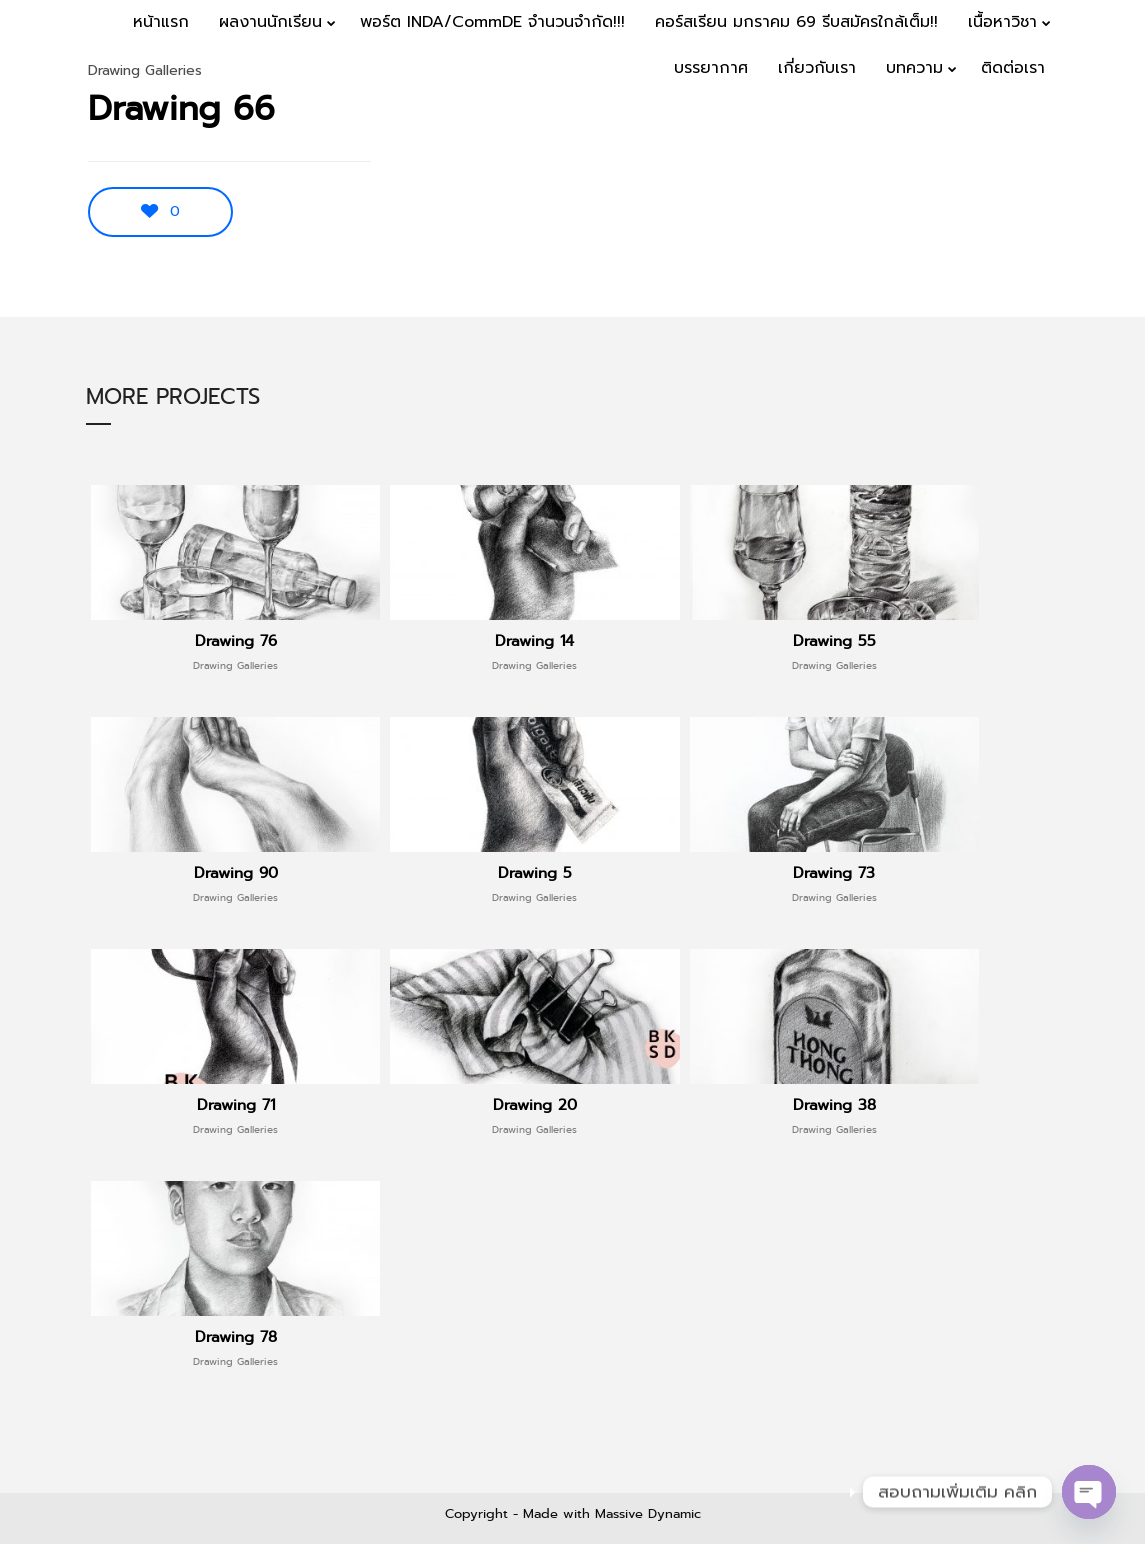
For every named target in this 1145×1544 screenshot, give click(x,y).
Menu (1086, 132)
